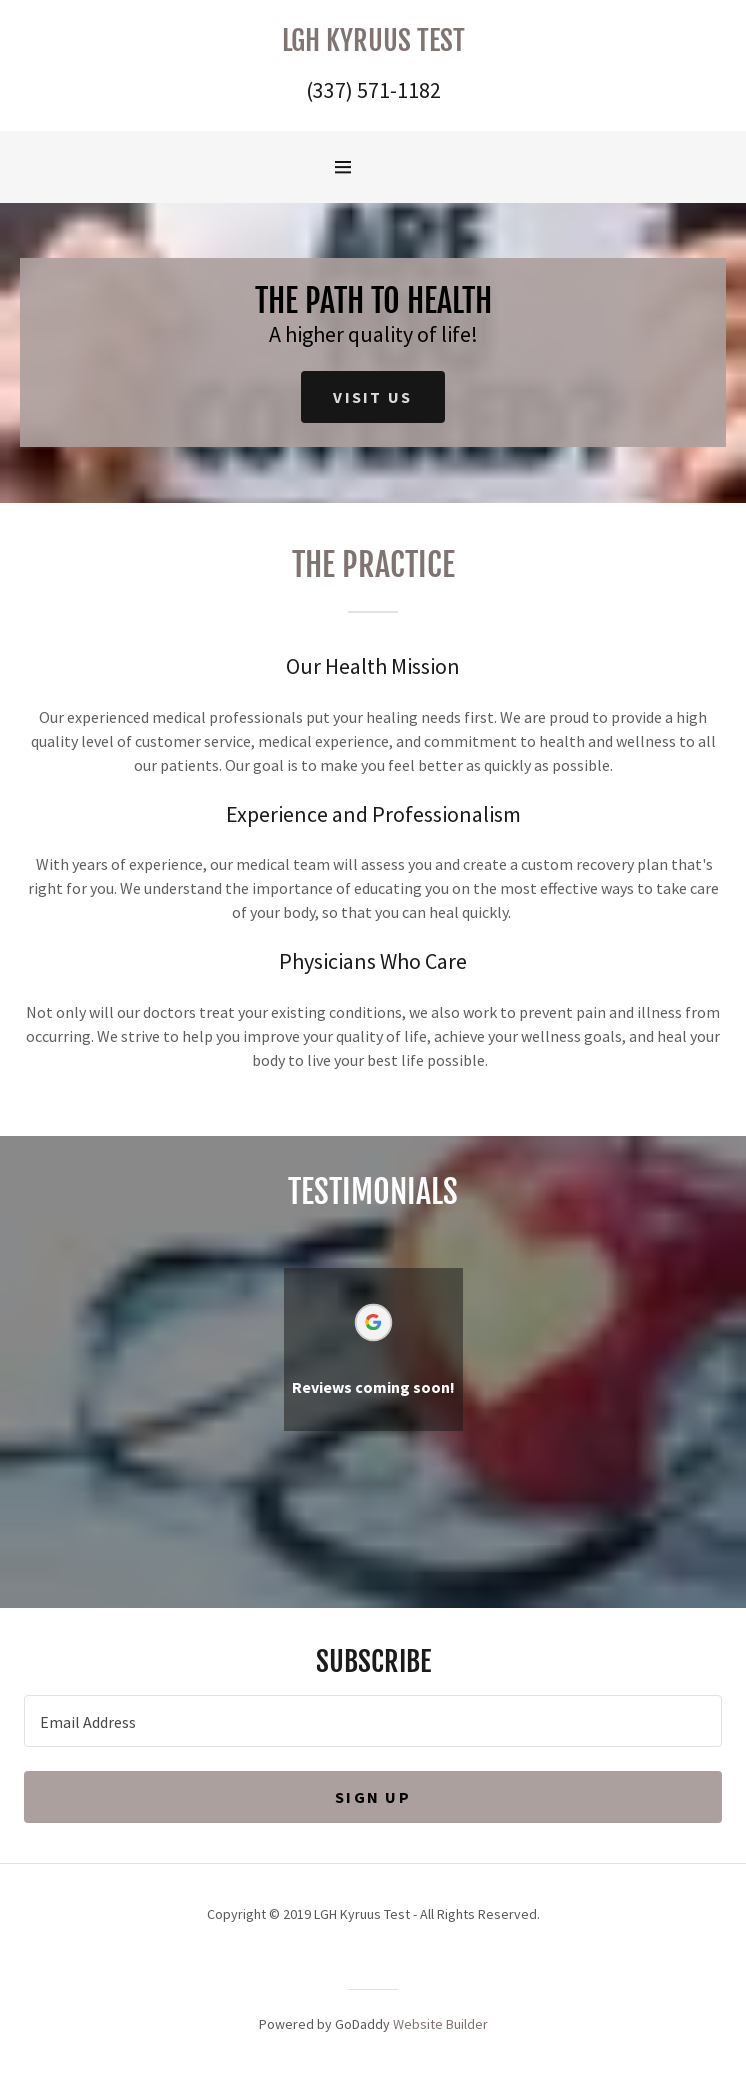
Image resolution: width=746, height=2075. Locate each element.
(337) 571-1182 (373, 90)
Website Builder (440, 2024)
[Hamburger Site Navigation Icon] (379, 167)
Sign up (373, 1797)
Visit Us (372, 397)
